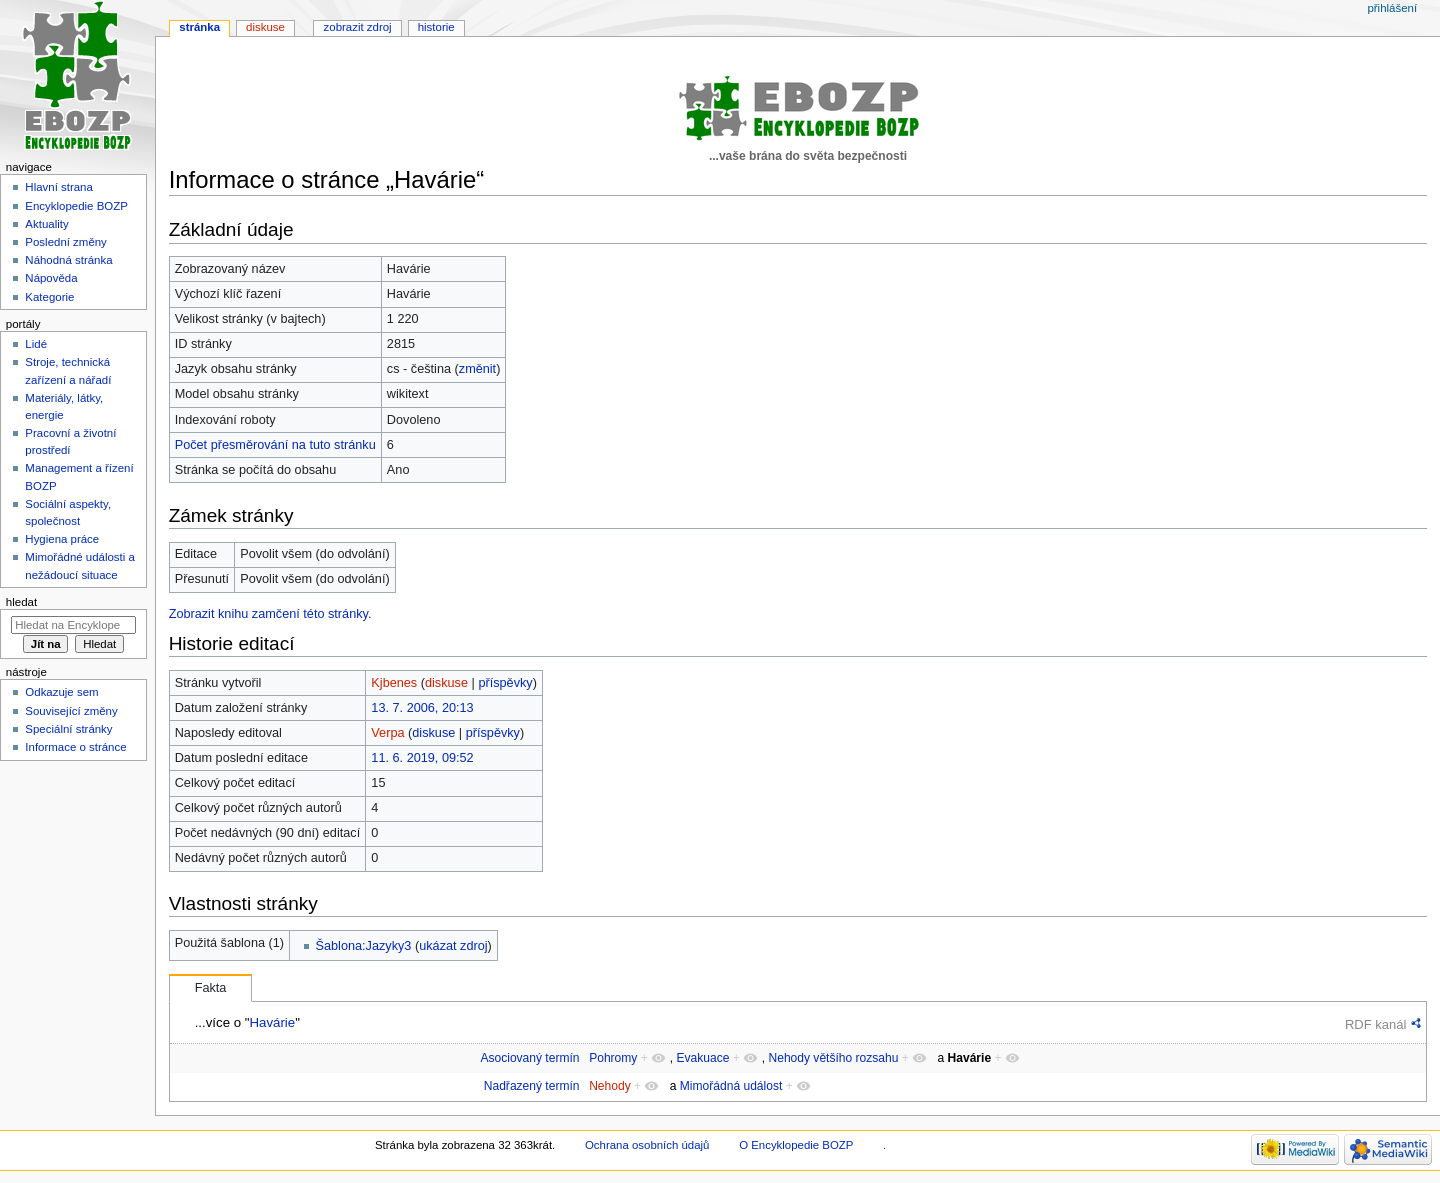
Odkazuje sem (61, 692)
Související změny (71, 711)
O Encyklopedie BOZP (796, 1145)
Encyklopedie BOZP (76, 206)
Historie (436, 27)
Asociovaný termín (529, 1058)
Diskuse (265, 27)
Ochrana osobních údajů (647, 1145)
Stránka (199, 27)
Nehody (610, 1086)
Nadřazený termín (532, 1086)
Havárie (272, 1022)
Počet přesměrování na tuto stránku (275, 445)
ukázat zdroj (453, 946)
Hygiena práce (62, 539)
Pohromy (613, 1058)
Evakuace (702, 1058)
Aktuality (46, 224)
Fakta (211, 988)
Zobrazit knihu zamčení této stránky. (270, 614)
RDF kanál (1375, 1024)
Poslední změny (66, 242)
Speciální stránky (68, 729)
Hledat (21, 602)
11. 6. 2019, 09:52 (422, 758)
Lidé (36, 344)
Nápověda (51, 278)
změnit (477, 369)
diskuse (446, 683)
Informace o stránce (75, 747)
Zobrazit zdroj (358, 27)
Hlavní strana (58, 187)
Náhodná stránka (68, 260)
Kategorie (49, 297)
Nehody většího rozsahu (833, 1058)
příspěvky (505, 683)
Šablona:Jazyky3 (364, 946)
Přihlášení (1392, 8)
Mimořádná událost (731, 1086)
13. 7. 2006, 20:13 (422, 708)
